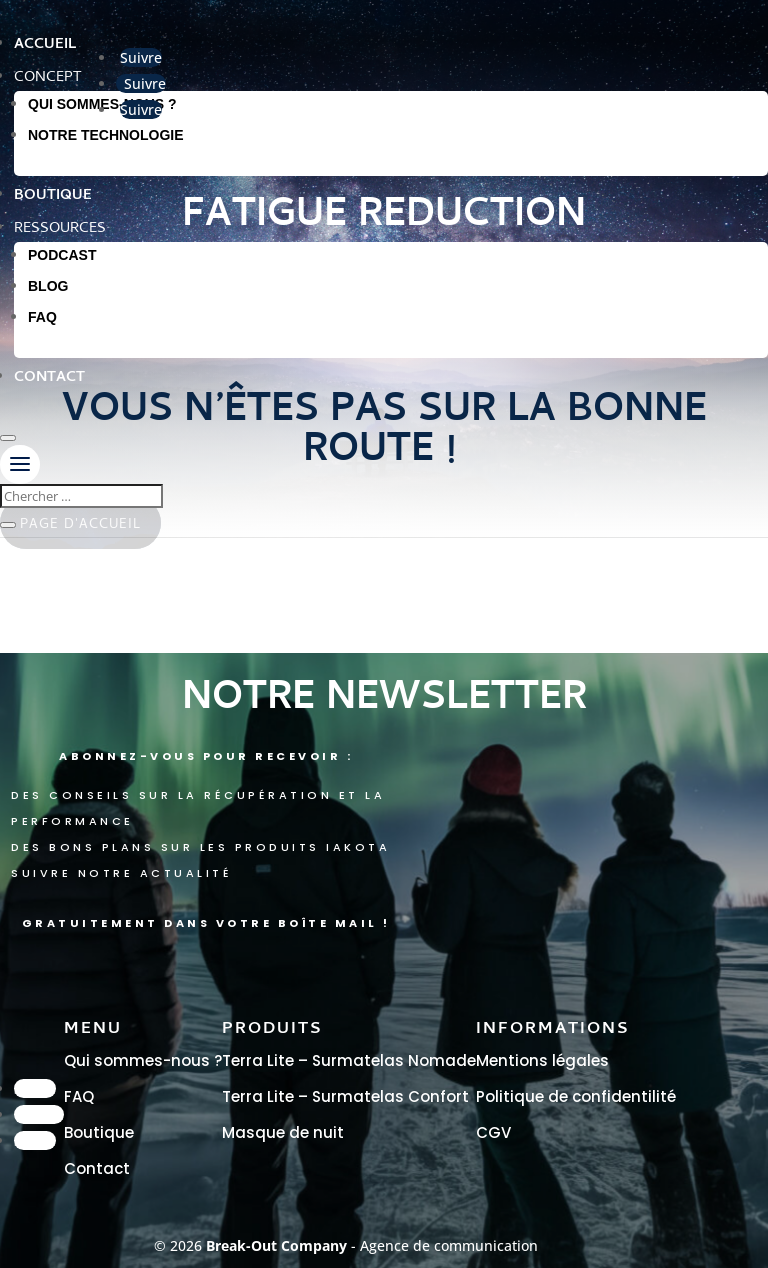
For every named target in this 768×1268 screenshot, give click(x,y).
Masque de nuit (283, 1132)
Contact (97, 1168)
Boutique (99, 1132)
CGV (493, 1132)
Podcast (62, 255)
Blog (48, 286)
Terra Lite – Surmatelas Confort (345, 1096)
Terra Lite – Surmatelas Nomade (349, 1060)
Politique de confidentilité (576, 1096)
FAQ (42, 317)
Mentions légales (542, 1060)
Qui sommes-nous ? (143, 1060)
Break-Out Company (278, 1245)
